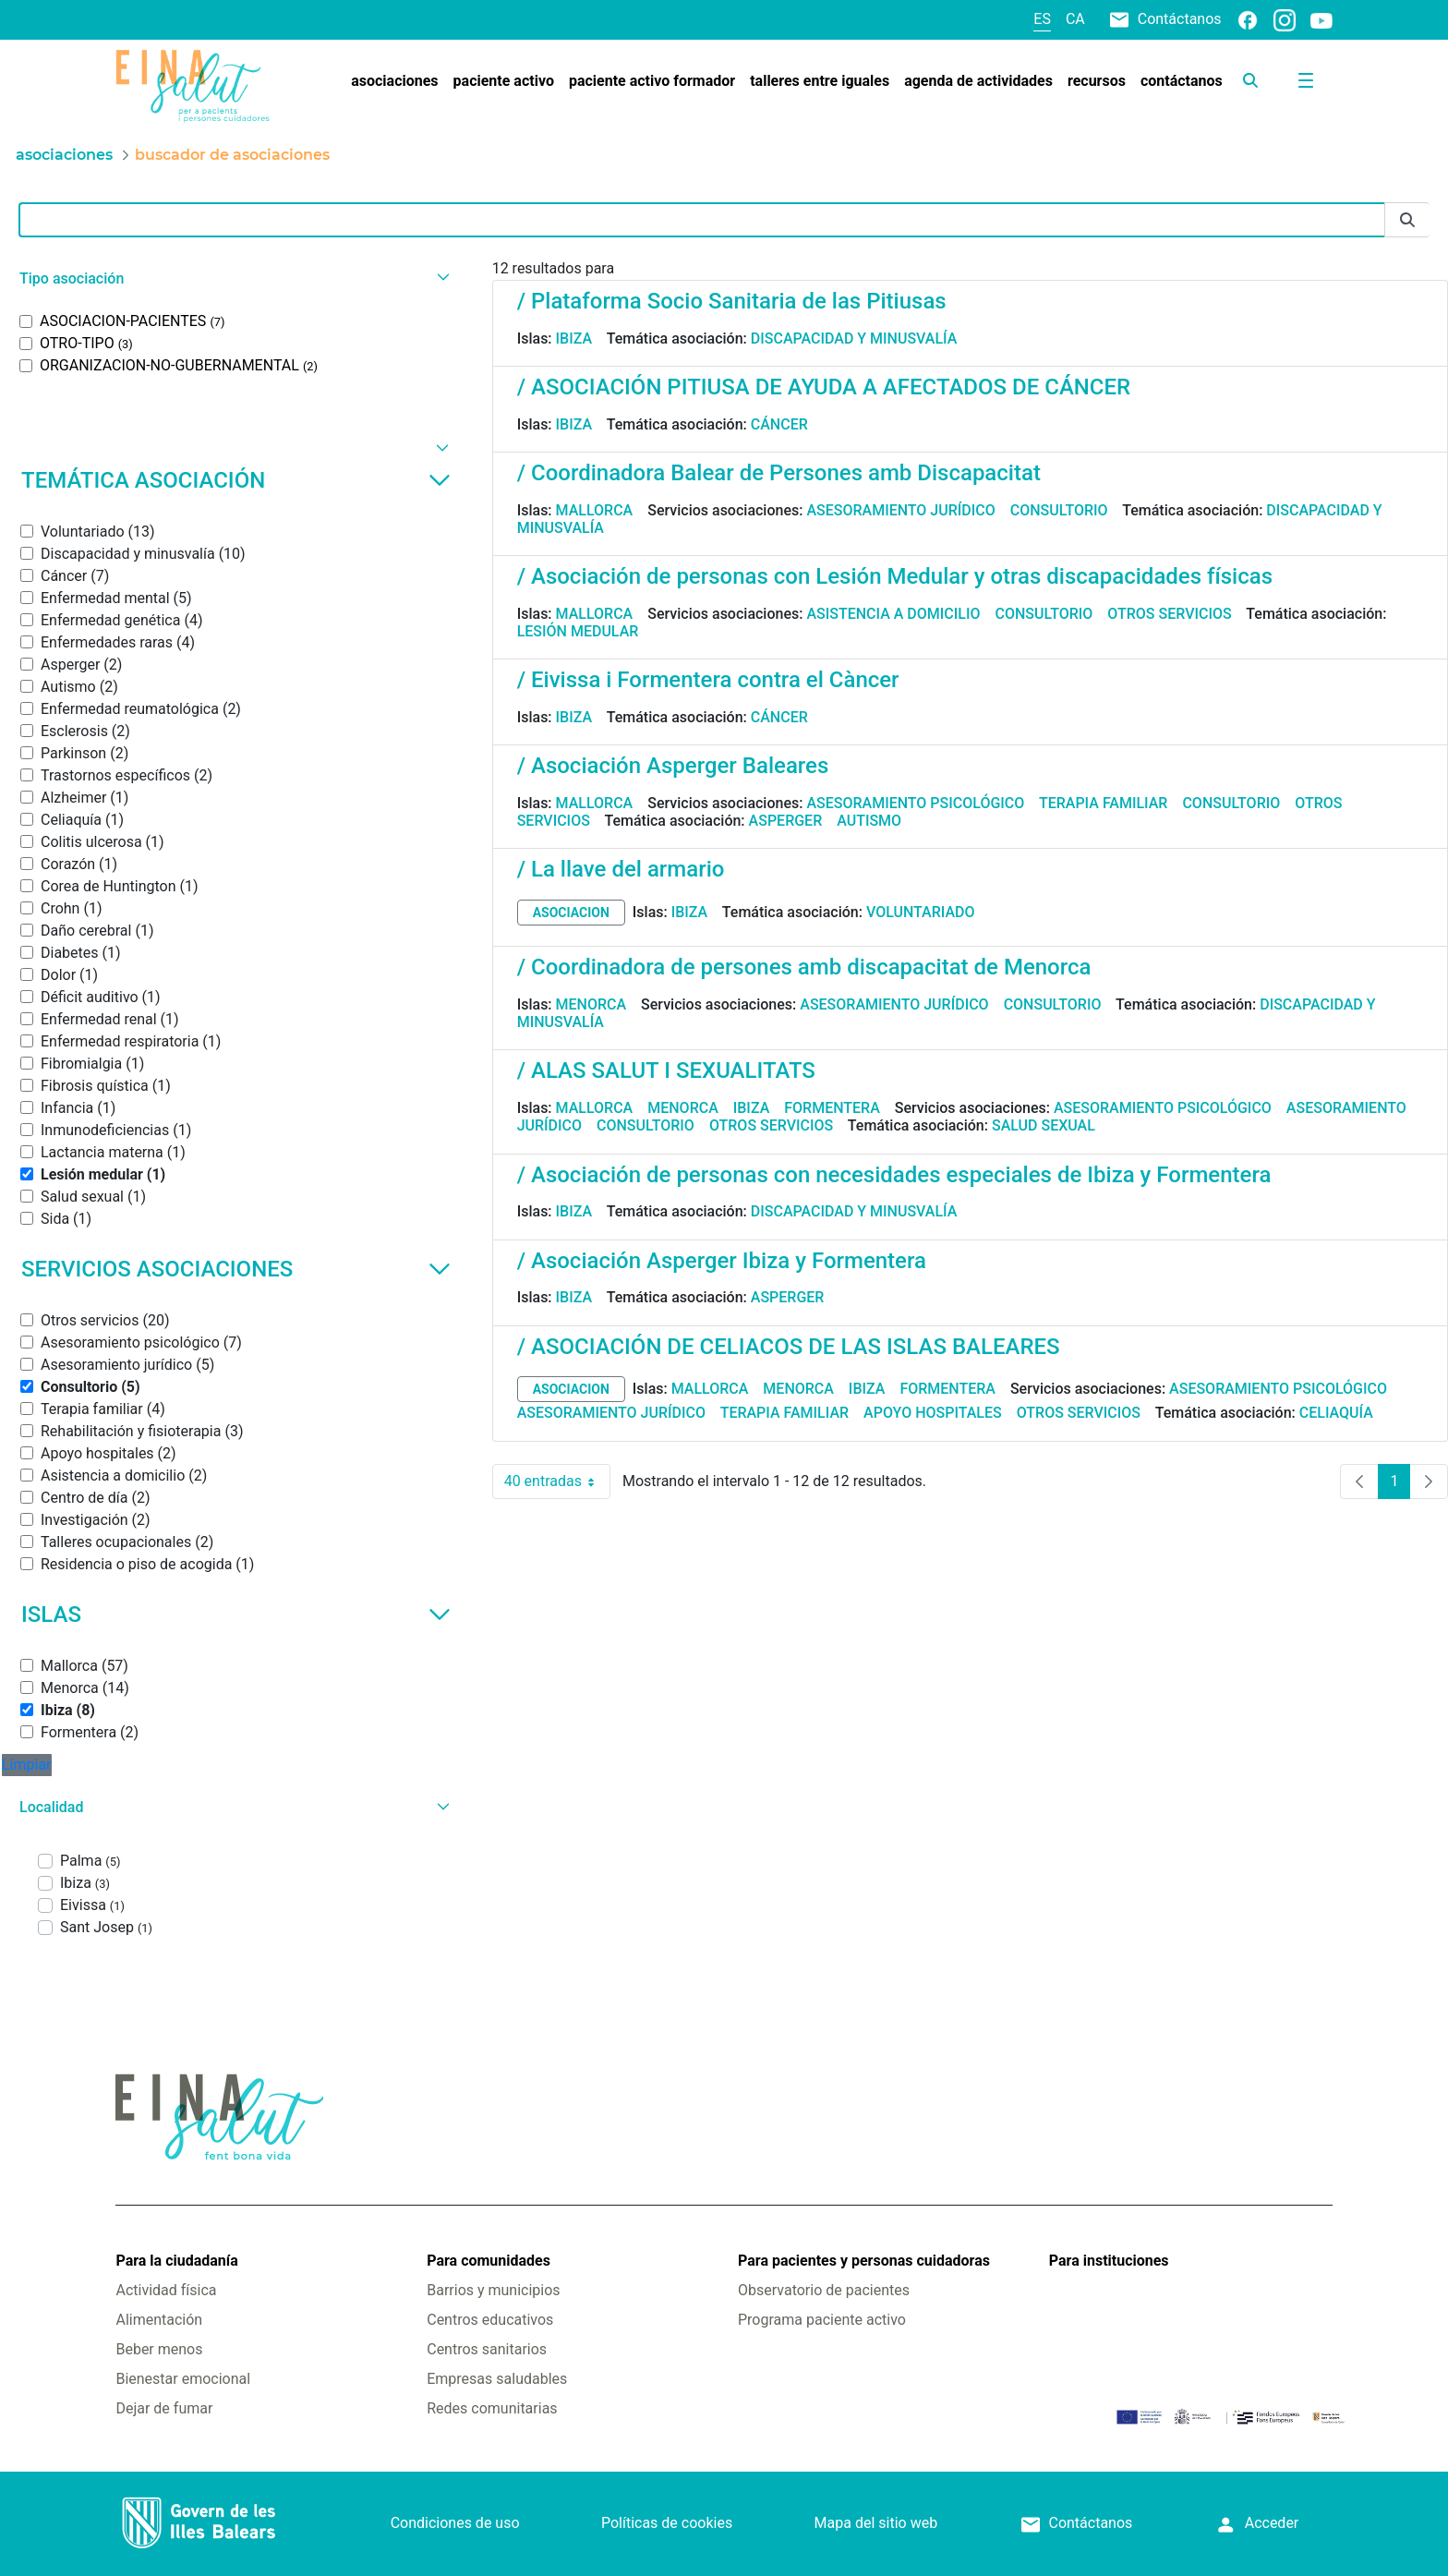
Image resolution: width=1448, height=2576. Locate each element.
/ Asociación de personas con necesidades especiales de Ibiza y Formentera (894, 1175)
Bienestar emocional (182, 2379)
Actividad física (165, 2290)
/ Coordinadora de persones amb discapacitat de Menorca (804, 967)
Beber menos (158, 2349)
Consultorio (1059, 510)
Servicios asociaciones (236, 1269)
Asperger (786, 820)
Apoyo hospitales (932, 1412)
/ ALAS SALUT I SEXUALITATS (666, 1070)
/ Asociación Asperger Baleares (673, 766)
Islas (236, 1614)
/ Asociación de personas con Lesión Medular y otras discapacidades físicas (895, 576)
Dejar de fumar (163, 2408)
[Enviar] (1407, 220)
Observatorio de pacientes (824, 2290)
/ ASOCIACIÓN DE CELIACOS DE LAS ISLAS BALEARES (788, 1347)
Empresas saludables (497, 2379)
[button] (232, 278)
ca (1075, 19)
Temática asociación (236, 480)
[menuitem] (394, 81)
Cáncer (779, 424)
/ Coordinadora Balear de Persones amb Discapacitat (779, 473)
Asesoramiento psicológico (915, 803)
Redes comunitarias (492, 2408)
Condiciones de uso (455, 2523)
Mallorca (595, 510)
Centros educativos (490, 2319)
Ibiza (574, 338)
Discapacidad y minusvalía (854, 338)
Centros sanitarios (487, 2349)
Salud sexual (1043, 1125)
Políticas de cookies (666, 2523)
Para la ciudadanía (176, 2260)
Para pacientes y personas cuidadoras (864, 2260)
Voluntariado (920, 912)
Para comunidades (488, 2260)
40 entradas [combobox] (557, 1481)
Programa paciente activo (822, 2319)
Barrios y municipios (493, 2290)
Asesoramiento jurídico (900, 510)
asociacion (571, 912)
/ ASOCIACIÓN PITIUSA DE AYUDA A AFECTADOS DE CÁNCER (824, 387)
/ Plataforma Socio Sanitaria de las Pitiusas (732, 301)
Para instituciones (1109, 2260)
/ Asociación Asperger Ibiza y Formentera (721, 1261)
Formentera (832, 1108)
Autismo (869, 820)
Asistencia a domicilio (893, 614)
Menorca (591, 1004)
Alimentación (158, 2319)
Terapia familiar (1103, 803)
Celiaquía (1336, 1412)
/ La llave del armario (621, 869)
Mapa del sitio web (876, 2523)
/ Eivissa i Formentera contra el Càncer (708, 680)
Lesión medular (578, 631)
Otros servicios (1169, 614)
